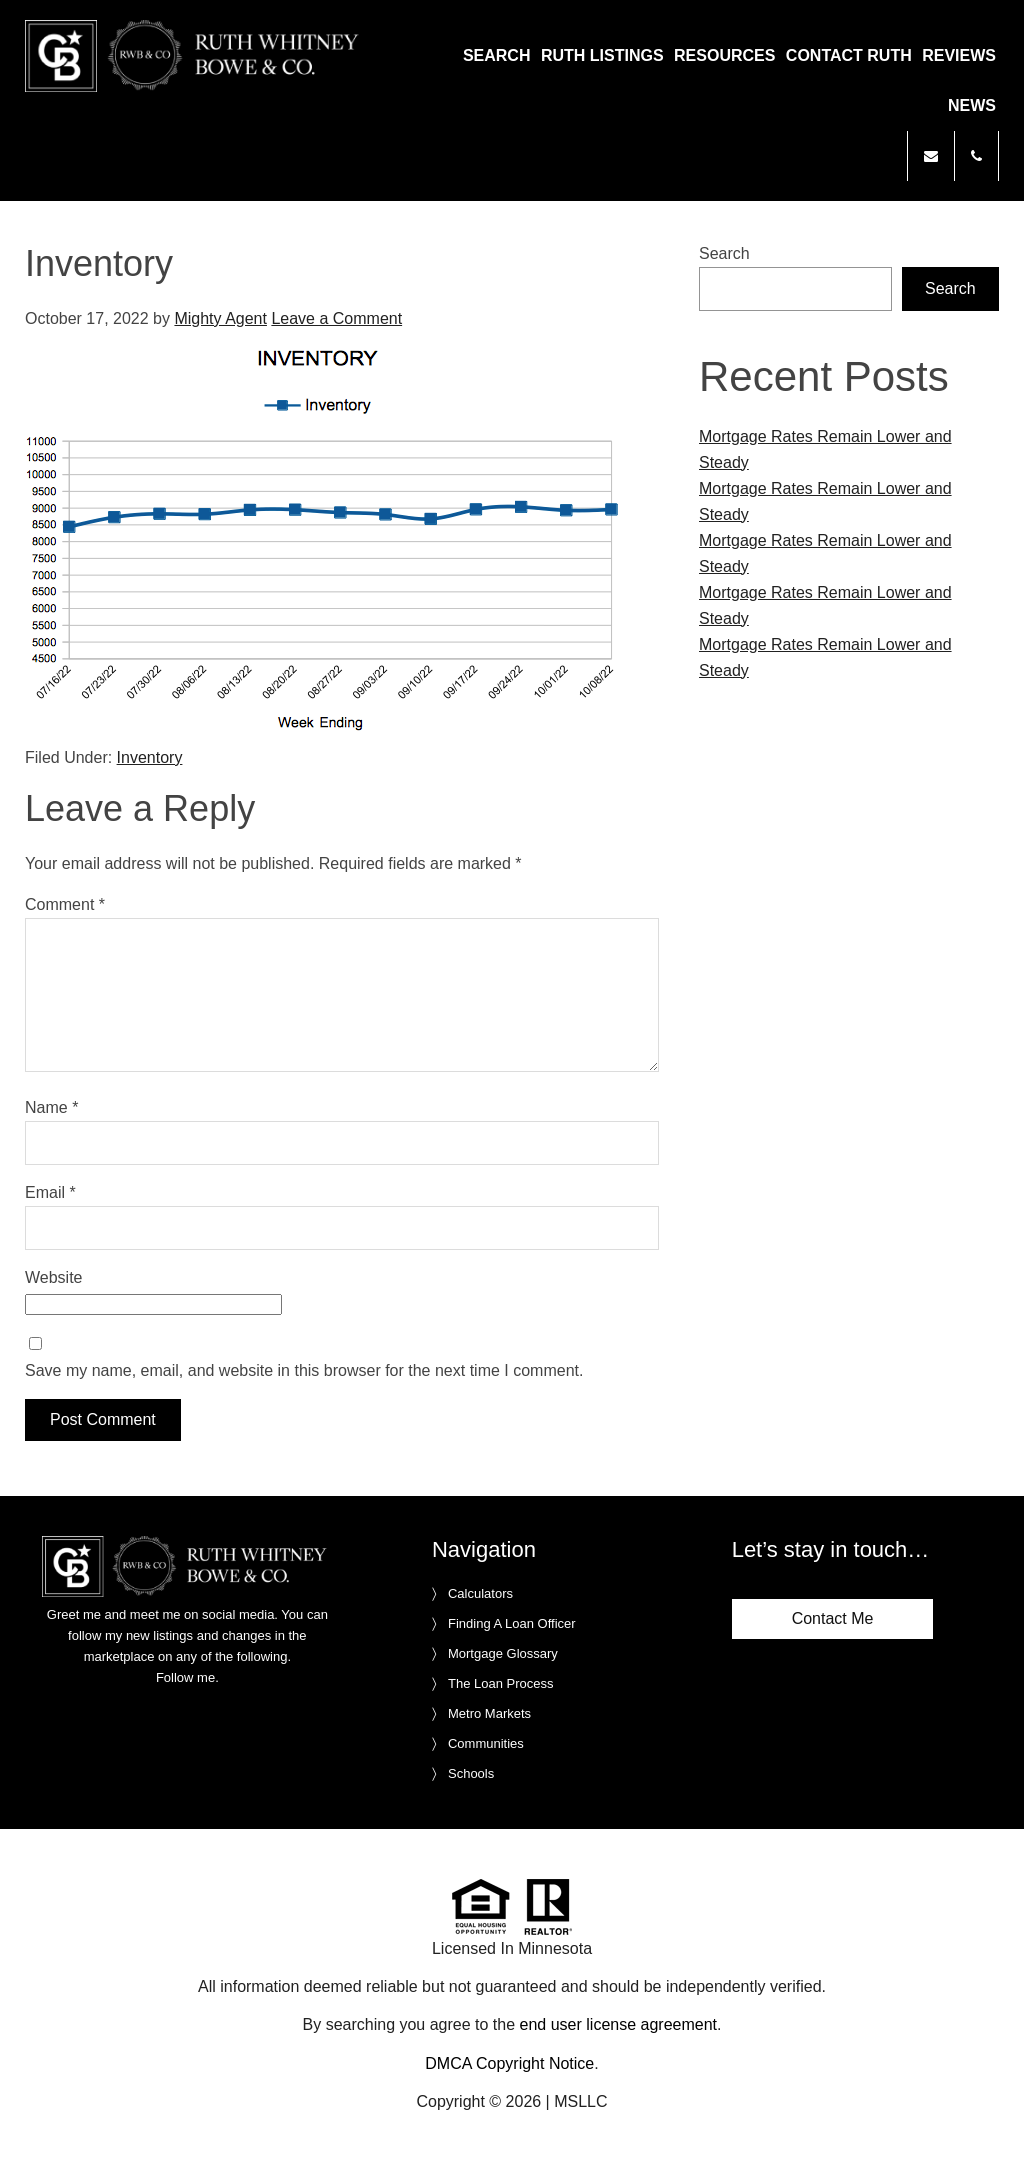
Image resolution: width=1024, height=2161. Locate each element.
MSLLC (580, 2101)
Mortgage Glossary (503, 1653)
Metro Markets (489, 1713)
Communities (486, 1743)
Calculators (480, 1593)
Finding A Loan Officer (512, 1623)
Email (50, 1192)
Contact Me (833, 1618)
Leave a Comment (336, 318)
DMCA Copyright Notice (509, 2063)
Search (724, 253)
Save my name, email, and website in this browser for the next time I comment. (304, 1370)
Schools (471, 1773)
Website (54, 1277)
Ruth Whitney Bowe (213, 56)
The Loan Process (501, 1683)
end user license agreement (618, 2024)
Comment (65, 904)
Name (51, 1107)
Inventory (150, 757)
